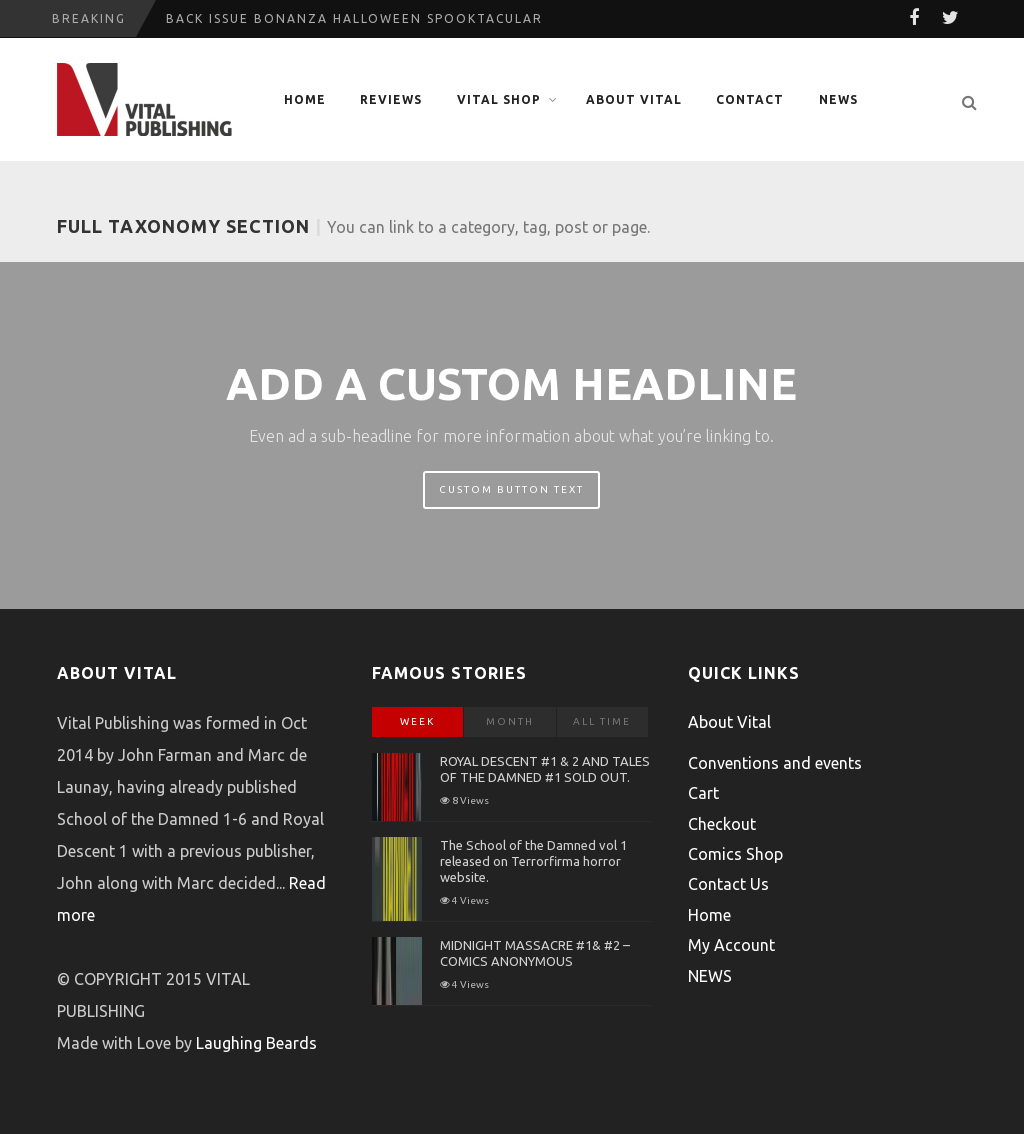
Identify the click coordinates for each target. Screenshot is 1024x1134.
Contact (750, 99)
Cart (703, 793)
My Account (731, 945)
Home (305, 99)
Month (510, 721)
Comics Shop (735, 854)
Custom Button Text (511, 489)
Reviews (391, 99)
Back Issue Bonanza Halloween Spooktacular (354, 18)
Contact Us (728, 884)
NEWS (838, 99)
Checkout (722, 824)
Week (417, 721)
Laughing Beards (256, 1043)
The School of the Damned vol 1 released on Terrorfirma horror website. (533, 861)
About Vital (634, 99)
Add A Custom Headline (511, 383)
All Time (602, 721)
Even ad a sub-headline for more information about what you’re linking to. (511, 436)
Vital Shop (499, 99)
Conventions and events (775, 763)
